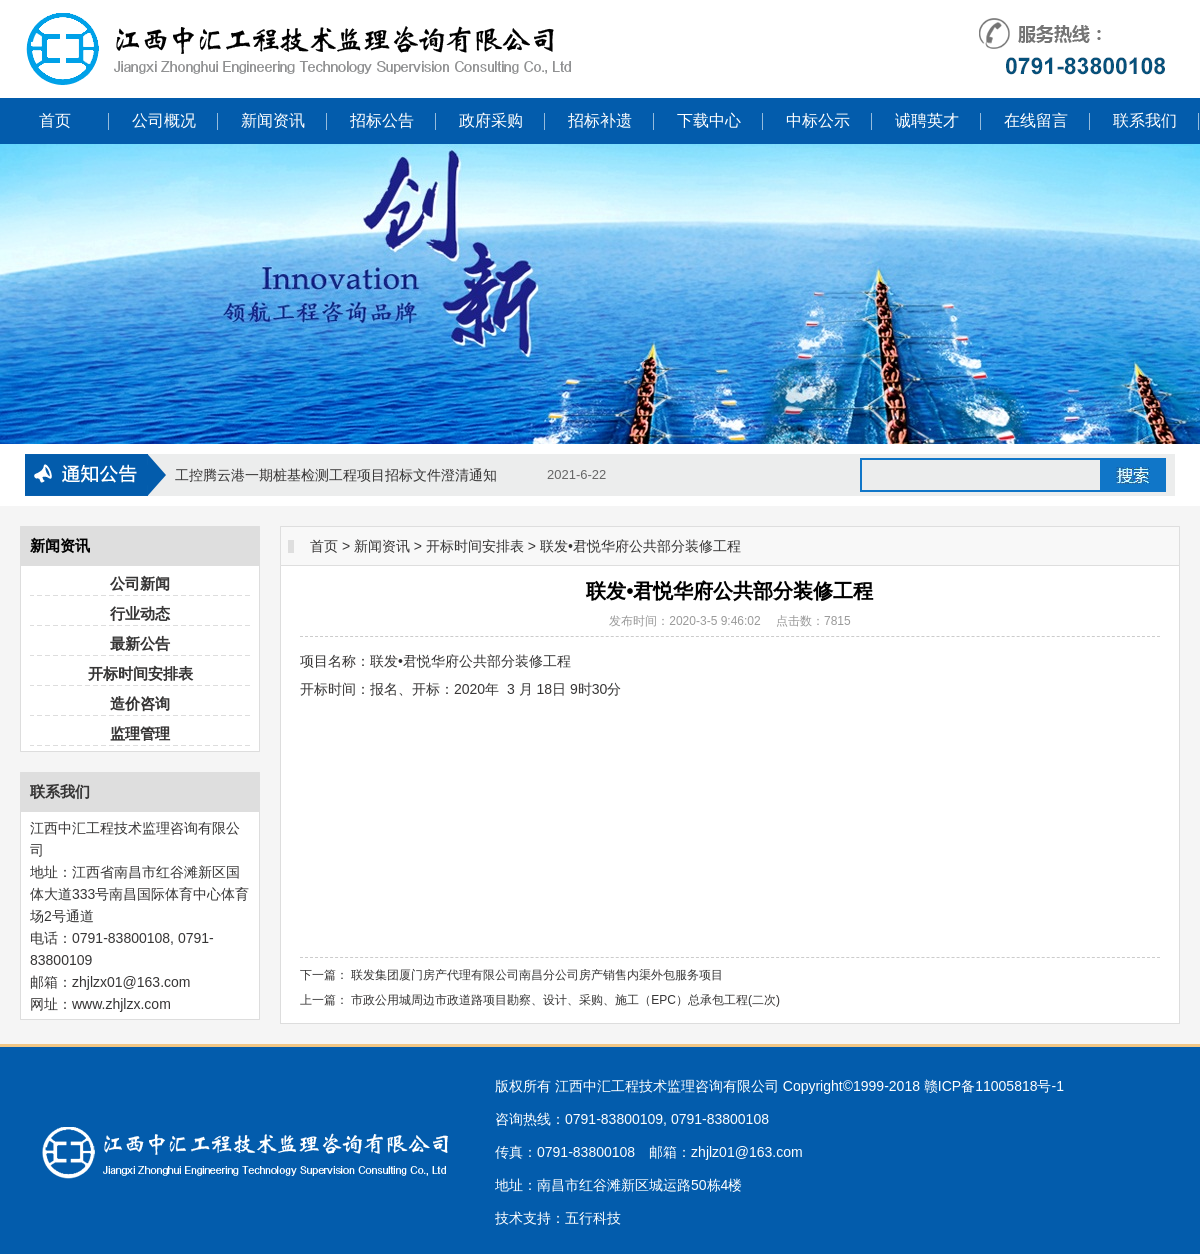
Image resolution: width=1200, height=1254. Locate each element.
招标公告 (382, 120)
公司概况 (164, 120)
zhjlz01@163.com (747, 1152)
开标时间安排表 (140, 673)
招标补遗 (600, 120)
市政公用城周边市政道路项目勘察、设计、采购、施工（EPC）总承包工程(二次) (565, 1000)
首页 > (330, 546)
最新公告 (140, 643)
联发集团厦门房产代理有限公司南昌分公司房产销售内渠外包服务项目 (537, 975)
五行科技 (593, 1218)
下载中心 (709, 120)
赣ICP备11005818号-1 (994, 1086)
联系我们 (1145, 120)
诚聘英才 (927, 120)
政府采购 (491, 120)
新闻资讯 (273, 120)
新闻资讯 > (388, 546)
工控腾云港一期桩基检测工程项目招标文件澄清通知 (336, 475)
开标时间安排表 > (481, 546)
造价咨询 (140, 703)
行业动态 (140, 613)
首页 (55, 120)
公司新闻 (140, 583)
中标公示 (818, 120)
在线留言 (1036, 120)
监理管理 (140, 733)
